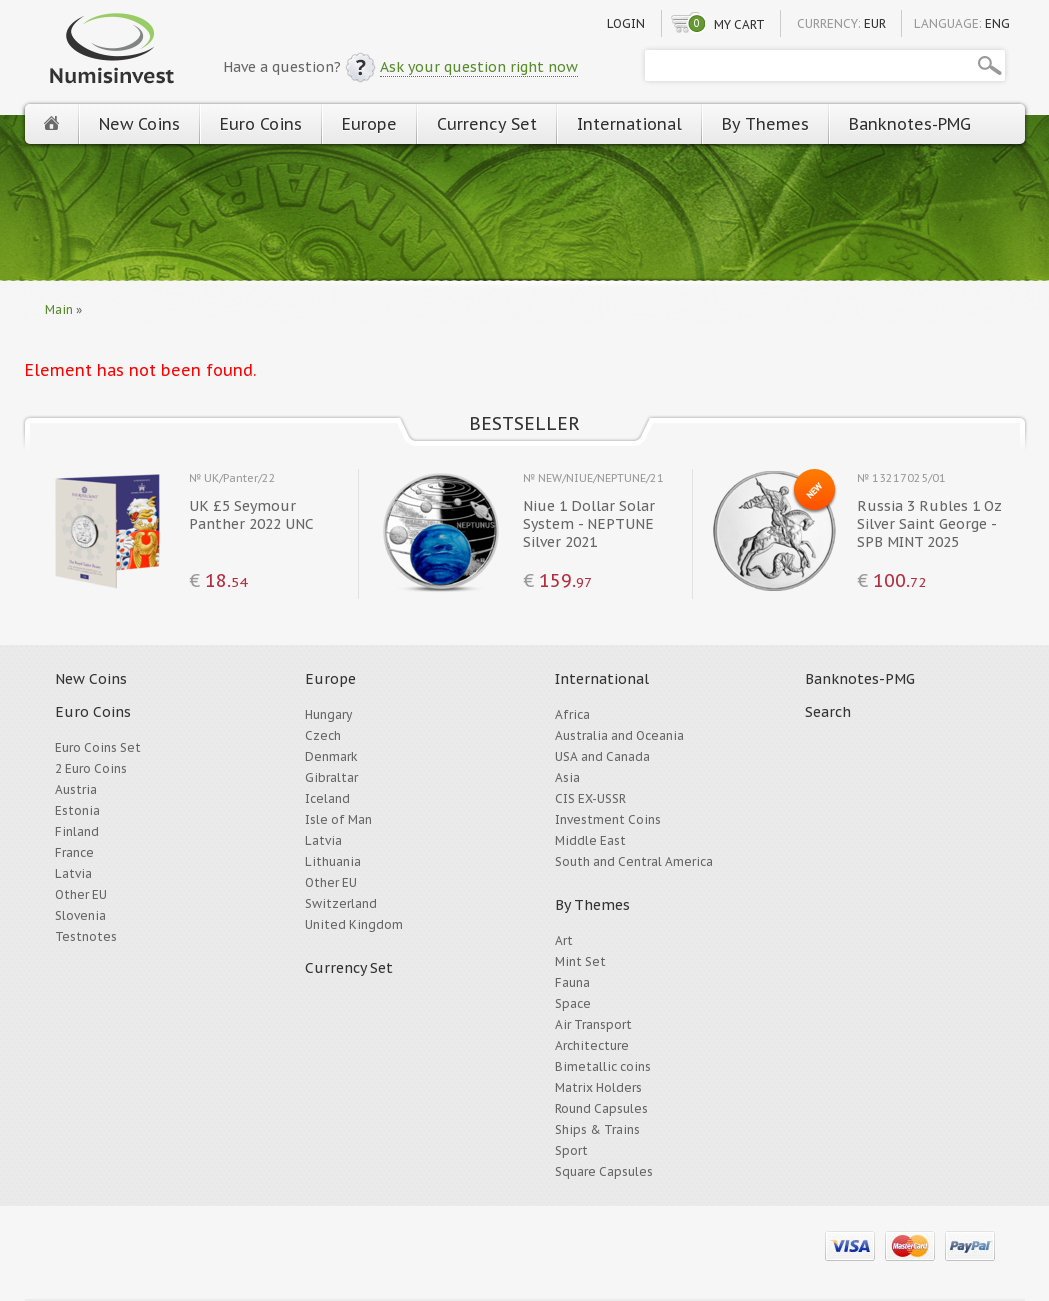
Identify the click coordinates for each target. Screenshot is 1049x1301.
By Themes (765, 124)
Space (573, 1003)
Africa (572, 714)
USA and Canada (602, 756)
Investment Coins (608, 819)
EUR (875, 23)
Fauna (572, 982)
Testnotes (86, 936)
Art (564, 940)
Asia (567, 777)
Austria (76, 789)
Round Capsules (601, 1108)
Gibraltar (331, 777)
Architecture (592, 1045)
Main (59, 309)
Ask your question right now (479, 67)
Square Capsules (604, 1171)
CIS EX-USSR (590, 798)
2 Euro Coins (91, 768)
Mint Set (580, 961)
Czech (323, 735)
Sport (571, 1150)
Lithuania (333, 861)
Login (626, 23)
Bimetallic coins (603, 1066)
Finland (77, 831)
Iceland (327, 798)
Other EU (81, 894)
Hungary (328, 714)
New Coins (139, 124)
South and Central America (634, 861)
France (74, 852)
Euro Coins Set (98, 747)
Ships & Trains (597, 1129)
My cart (739, 24)
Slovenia (80, 915)
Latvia (73, 873)
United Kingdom (354, 924)
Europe (369, 124)
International (629, 124)
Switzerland (341, 903)
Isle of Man (338, 819)
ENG (997, 23)
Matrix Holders (598, 1087)
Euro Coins (261, 124)
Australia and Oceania (619, 735)
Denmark (331, 756)
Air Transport (593, 1024)
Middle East (590, 840)
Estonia (77, 810)
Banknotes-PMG (910, 124)
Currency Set (487, 124)
